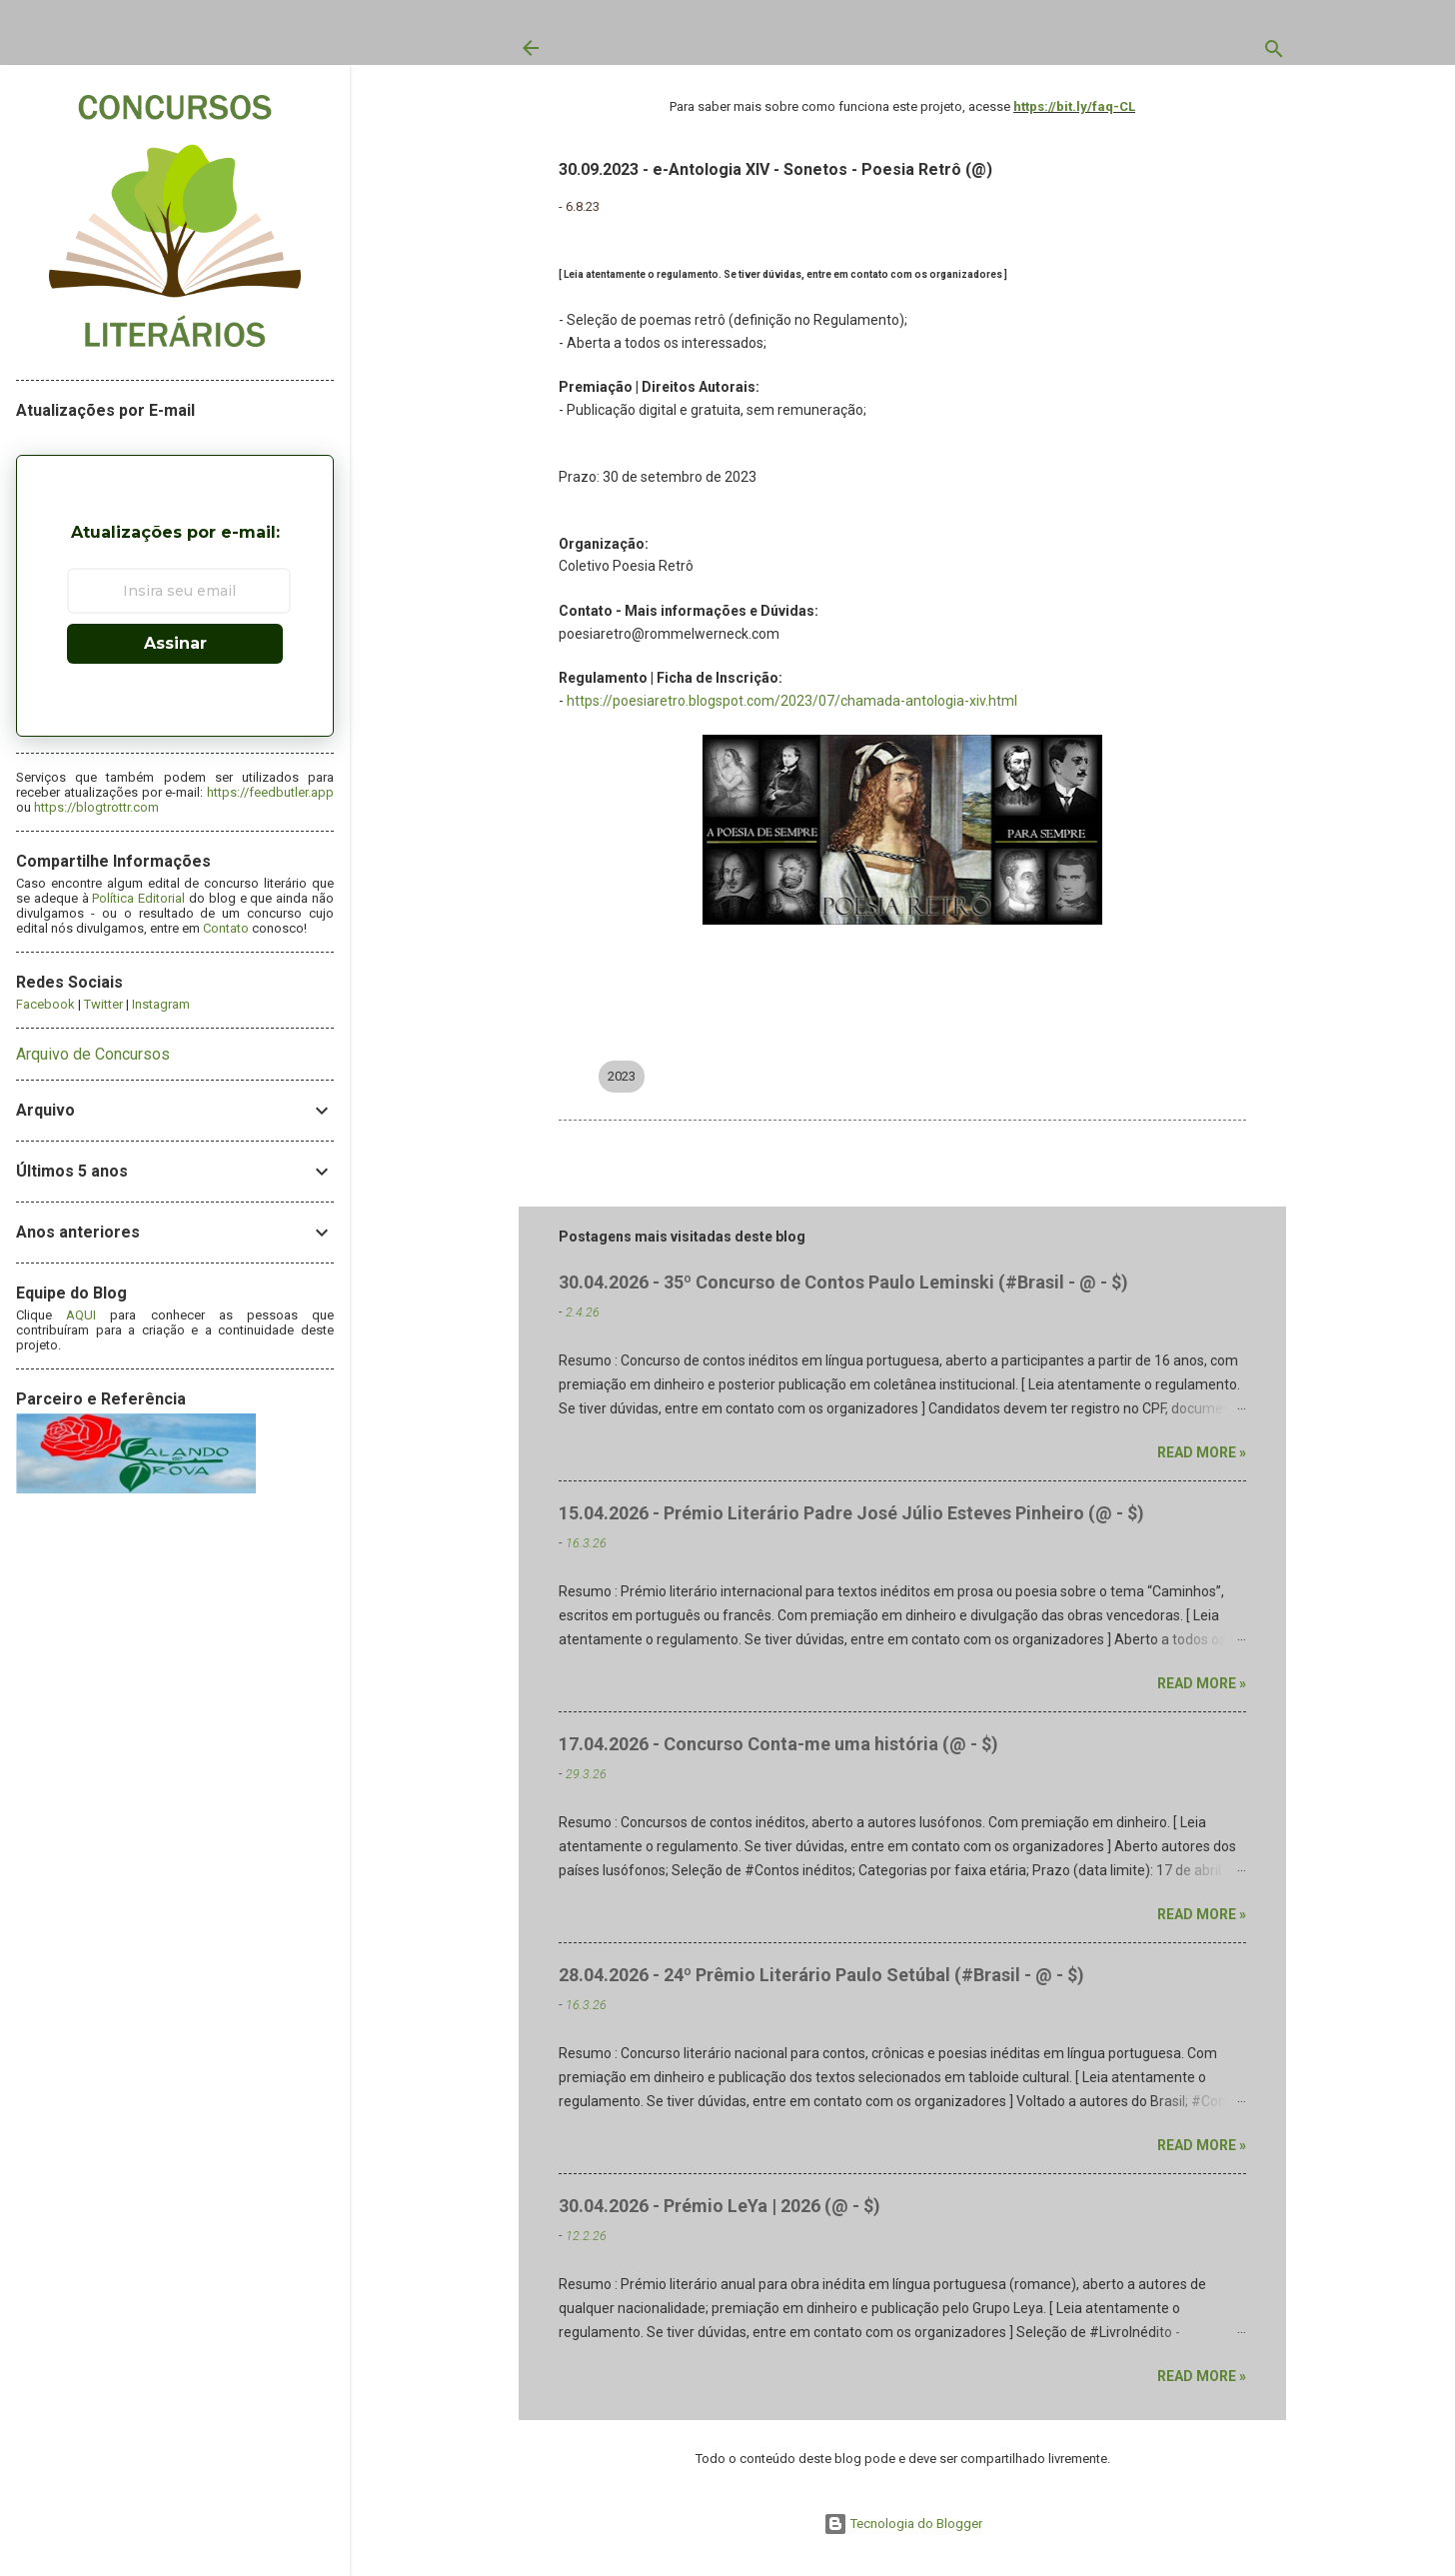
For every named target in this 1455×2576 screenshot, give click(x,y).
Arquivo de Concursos (93, 1054)
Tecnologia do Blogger (902, 2523)
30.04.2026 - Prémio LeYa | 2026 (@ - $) (719, 2205)
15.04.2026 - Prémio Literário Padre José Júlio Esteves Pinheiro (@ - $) (851, 1512)
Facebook (45, 1004)
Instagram (161, 1004)
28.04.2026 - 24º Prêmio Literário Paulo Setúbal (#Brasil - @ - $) (821, 1974)
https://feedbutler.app (270, 792)
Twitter (103, 1004)
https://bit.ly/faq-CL (1074, 106)
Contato (226, 928)
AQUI (81, 1314)
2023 (622, 1076)
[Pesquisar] (1274, 53)
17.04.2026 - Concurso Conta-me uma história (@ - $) (778, 1743)
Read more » (1201, 1452)
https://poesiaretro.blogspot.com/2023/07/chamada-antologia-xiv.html (792, 701)
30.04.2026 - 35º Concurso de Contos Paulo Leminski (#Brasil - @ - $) (843, 1282)
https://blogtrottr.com (96, 807)
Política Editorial (138, 898)
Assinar (175, 643)
